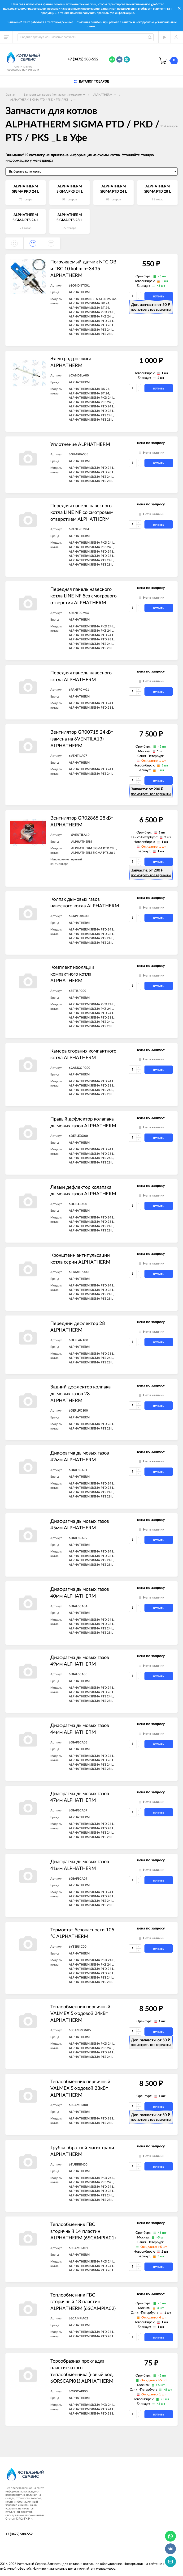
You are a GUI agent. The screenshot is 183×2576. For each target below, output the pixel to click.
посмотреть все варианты (151, 309)
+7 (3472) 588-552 (83, 59)
